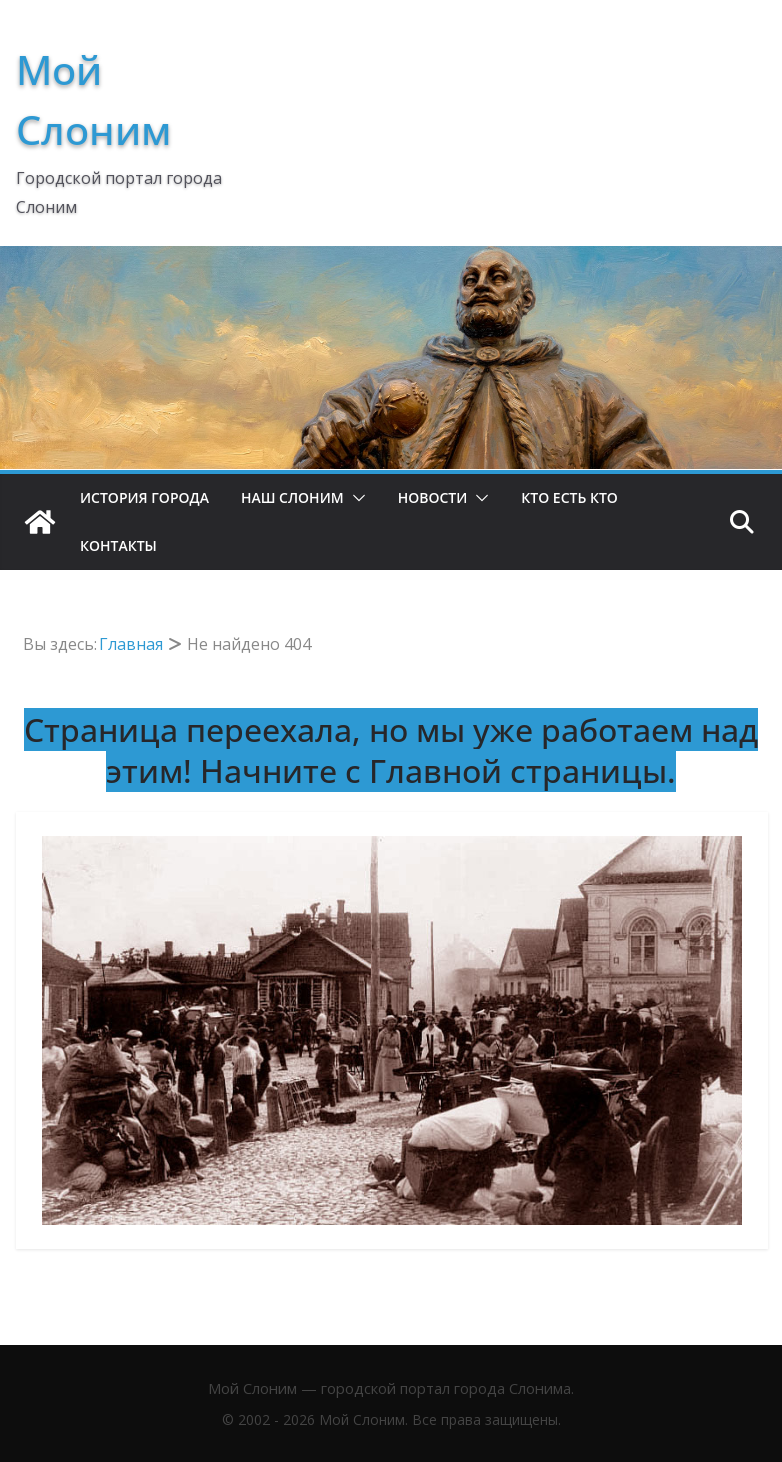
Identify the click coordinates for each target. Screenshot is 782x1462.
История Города (144, 497)
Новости (433, 497)
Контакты (118, 545)
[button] (355, 498)
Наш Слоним (292, 497)
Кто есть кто (569, 497)
